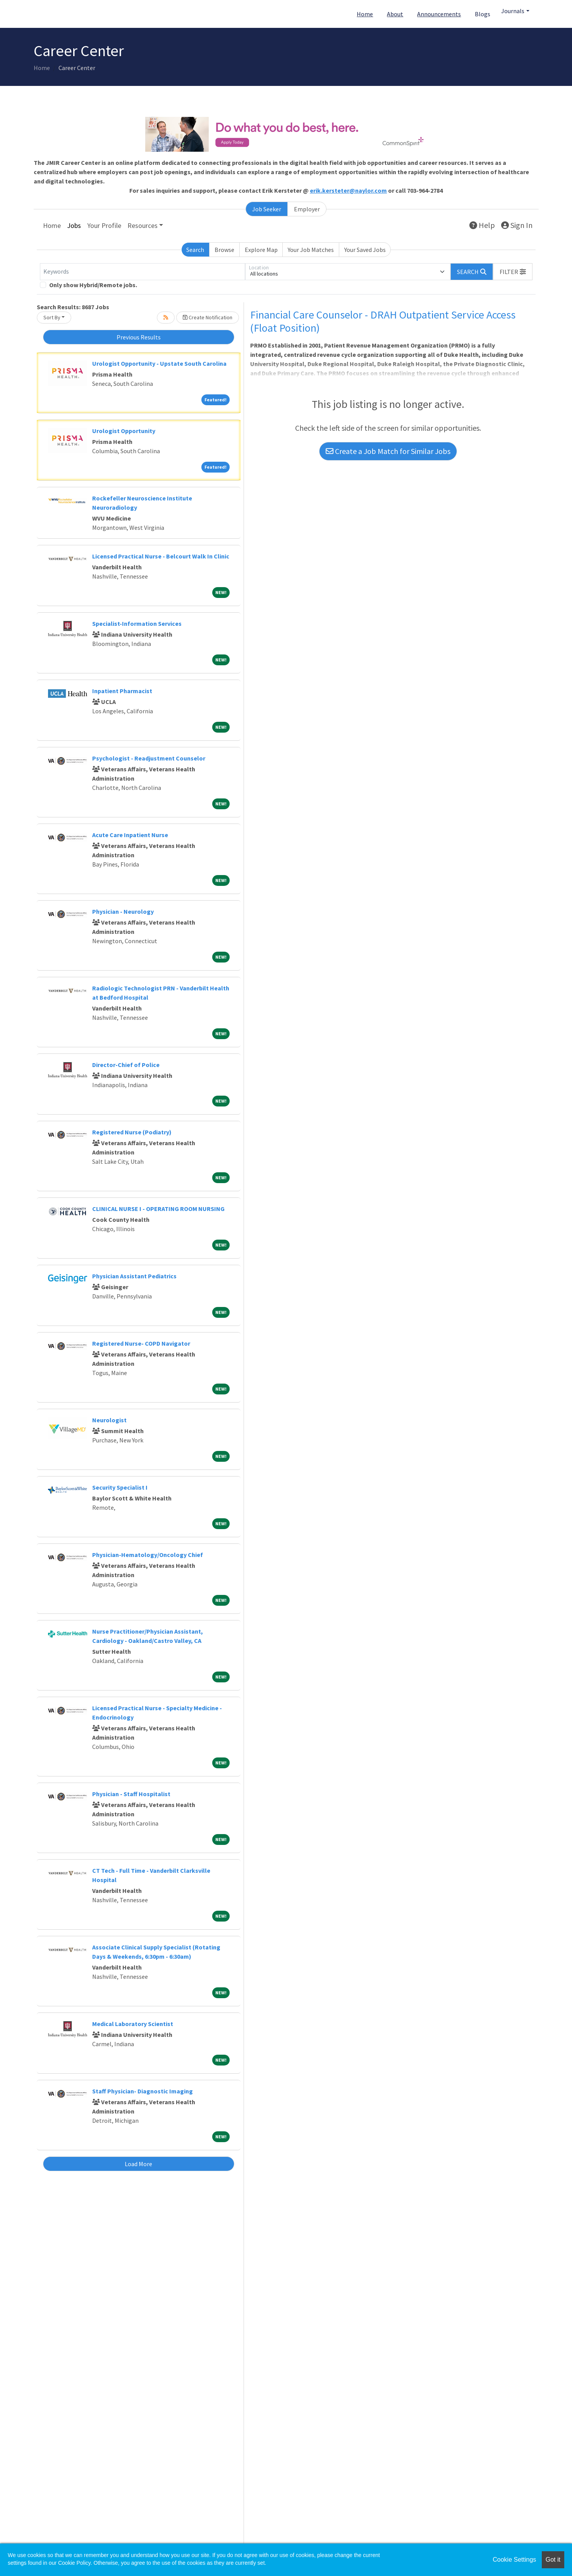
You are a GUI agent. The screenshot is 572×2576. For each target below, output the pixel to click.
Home (365, 14)
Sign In (516, 225)
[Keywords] (142, 271)
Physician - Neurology (123, 911)
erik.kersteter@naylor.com (348, 190)
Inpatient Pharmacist (122, 691)
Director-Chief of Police (126, 1065)
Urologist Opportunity (123, 431)
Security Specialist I (120, 1487)
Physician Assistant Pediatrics (134, 1276)
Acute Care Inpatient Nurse (130, 835)
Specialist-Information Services (137, 623)
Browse (224, 249)
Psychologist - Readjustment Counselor (148, 758)
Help (482, 225)
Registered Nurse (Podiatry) (132, 1132)
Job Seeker (266, 209)
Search (195, 249)
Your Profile (104, 225)
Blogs (482, 14)
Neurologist (109, 1420)
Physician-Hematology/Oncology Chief (147, 1555)
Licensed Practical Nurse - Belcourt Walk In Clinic (160, 556)
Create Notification (207, 317)
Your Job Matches (311, 249)
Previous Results (139, 337)
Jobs (74, 225)
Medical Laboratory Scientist (132, 2024)
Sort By (51, 317)
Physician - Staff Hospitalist (131, 1794)
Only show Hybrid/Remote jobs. (93, 285)
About (395, 14)
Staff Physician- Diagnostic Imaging (142, 2091)
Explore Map (261, 249)
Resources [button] (142, 225)
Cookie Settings (514, 2559)
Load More (138, 2164)
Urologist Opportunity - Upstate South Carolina (159, 363)
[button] (512, 271)
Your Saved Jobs (365, 249)
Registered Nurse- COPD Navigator (141, 1343)
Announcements (439, 14)
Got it (553, 2559)
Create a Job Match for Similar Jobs (388, 451)
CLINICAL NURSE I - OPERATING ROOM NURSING (158, 1209)
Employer (307, 209)
